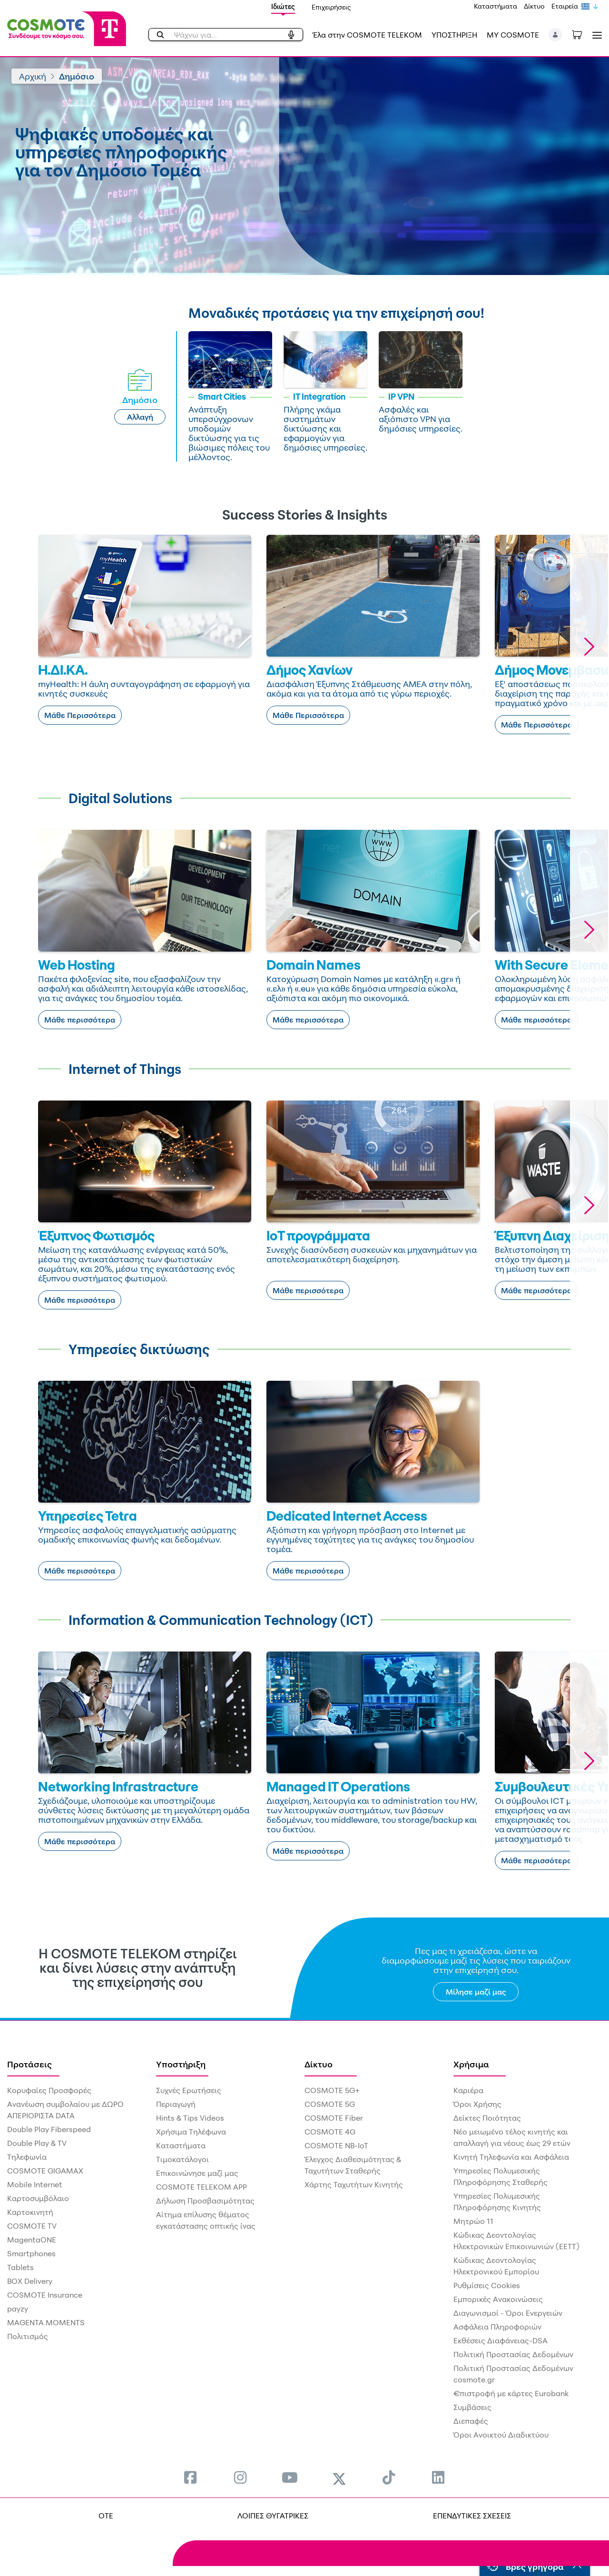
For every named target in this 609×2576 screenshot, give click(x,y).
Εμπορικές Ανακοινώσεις (498, 2299)
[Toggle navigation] (595, 35)
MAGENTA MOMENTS (46, 2322)
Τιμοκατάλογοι (182, 2159)
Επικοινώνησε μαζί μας (197, 2173)
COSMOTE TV (32, 2226)
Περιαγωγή (176, 2104)
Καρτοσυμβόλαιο (38, 2198)
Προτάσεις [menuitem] (29, 2064)
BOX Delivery (29, 2281)
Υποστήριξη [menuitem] (181, 2064)
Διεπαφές (470, 2421)
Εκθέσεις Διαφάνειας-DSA (500, 2340)
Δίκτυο (534, 6)
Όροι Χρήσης (477, 2104)
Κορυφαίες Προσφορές (49, 2090)
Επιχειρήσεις (331, 7)
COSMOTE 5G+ (332, 2090)
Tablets (20, 2267)
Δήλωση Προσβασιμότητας (205, 2200)
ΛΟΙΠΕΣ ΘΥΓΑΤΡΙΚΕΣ (272, 2515)
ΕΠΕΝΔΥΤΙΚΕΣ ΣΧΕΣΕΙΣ (472, 2515)
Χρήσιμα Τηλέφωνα (191, 2131)
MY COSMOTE (513, 34)
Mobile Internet (34, 2184)
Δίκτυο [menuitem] (318, 2064)
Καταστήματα (495, 6)
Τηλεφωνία (27, 2157)
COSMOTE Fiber (333, 2118)
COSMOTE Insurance (44, 2295)
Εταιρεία (564, 6)
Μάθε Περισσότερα (80, 715)
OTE (105, 2515)
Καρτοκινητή (30, 2212)
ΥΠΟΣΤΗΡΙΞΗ (454, 34)
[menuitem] (190, 2477)
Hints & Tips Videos (190, 2118)
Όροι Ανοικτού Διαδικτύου (501, 2434)
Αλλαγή (140, 417)
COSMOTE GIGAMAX (45, 2170)
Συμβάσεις (472, 2407)
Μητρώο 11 (473, 2221)
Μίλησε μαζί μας (476, 1991)
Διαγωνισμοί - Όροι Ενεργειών (507, 2313)
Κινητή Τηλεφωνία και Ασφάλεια (511, 2157)
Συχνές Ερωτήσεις (188, 2090)
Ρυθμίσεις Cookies (486, 2285)
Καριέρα (468, 2090)
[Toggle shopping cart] (582, 34)
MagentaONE (31, 2239)
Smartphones (31, 2253)
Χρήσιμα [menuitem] (471, 2064)
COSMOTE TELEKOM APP (201, 2187)
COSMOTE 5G (329, 2104)
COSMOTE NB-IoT (336, 2145)
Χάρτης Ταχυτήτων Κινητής (353, 2184)
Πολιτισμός (27, 2336)
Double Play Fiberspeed (49, 2129)
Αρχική (32, 76)
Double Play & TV (37, 2143)
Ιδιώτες (283, 6)
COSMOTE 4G (329, 2131)
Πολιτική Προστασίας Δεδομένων (513, 2354)
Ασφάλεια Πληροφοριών (497, 2326)
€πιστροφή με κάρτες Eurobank (511, 2393)
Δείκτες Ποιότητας (487, 2118)
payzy (17, 2308)
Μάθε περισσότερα (79, 1019)
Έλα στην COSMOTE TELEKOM (367, 34)
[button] (555, 34)
